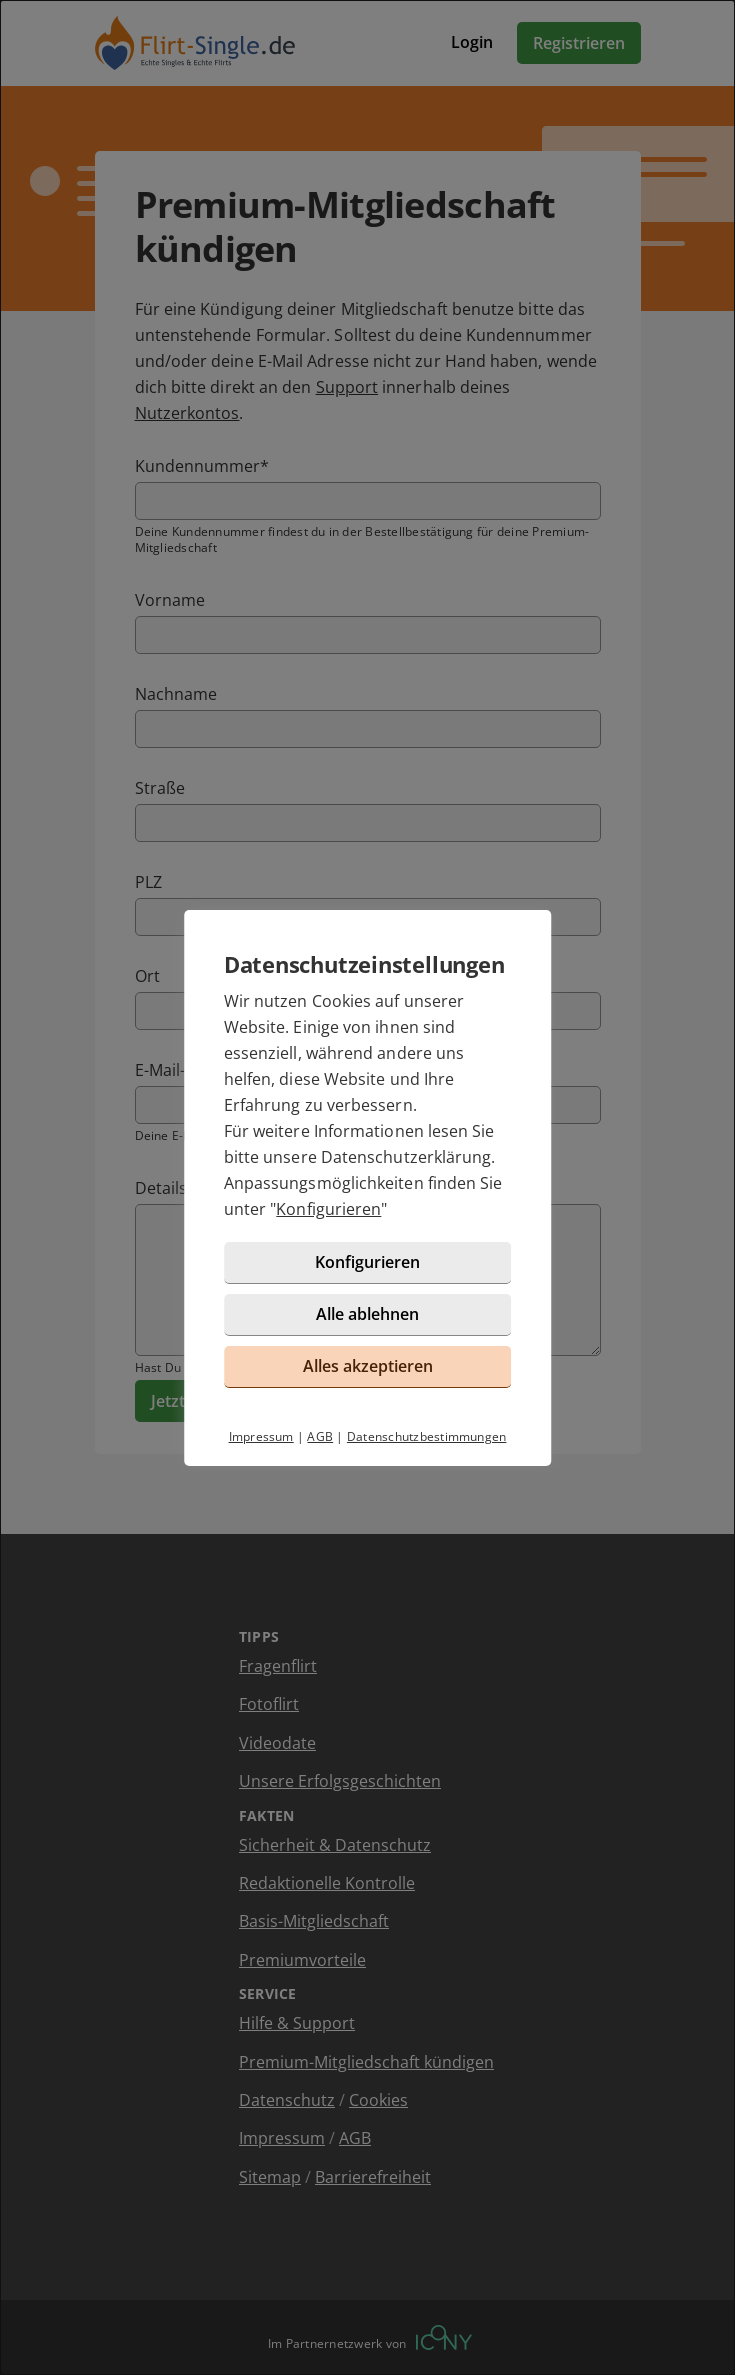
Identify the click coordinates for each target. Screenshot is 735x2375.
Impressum (261, 1436)
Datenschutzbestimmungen (427, 1436)
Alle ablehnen (367, 1314)
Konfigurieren (328, 1209)
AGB (320, 1436)
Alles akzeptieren (368, 1366)
